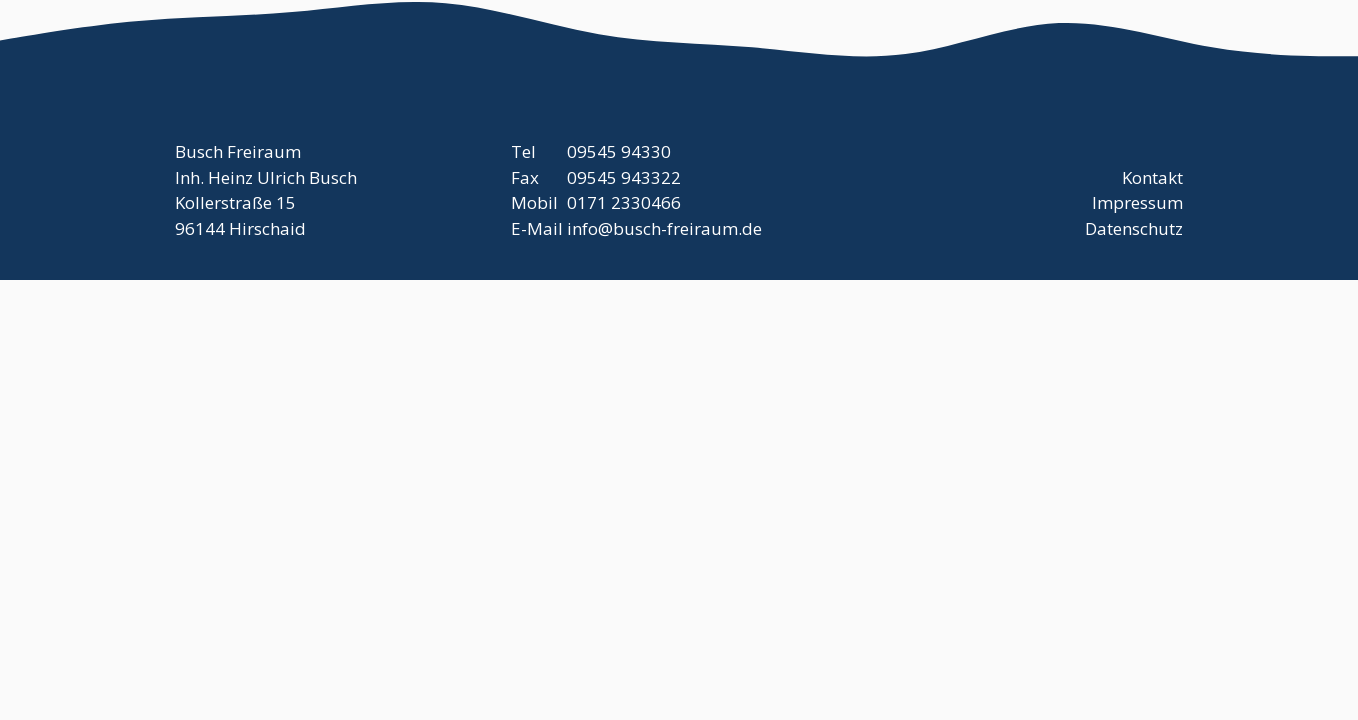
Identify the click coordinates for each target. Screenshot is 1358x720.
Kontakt (1152, 177)
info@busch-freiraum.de (664, 228)
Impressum (1137, 202)
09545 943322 (624, 177)
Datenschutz (1134, 228)
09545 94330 (619, 151)
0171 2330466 (624, 202)
